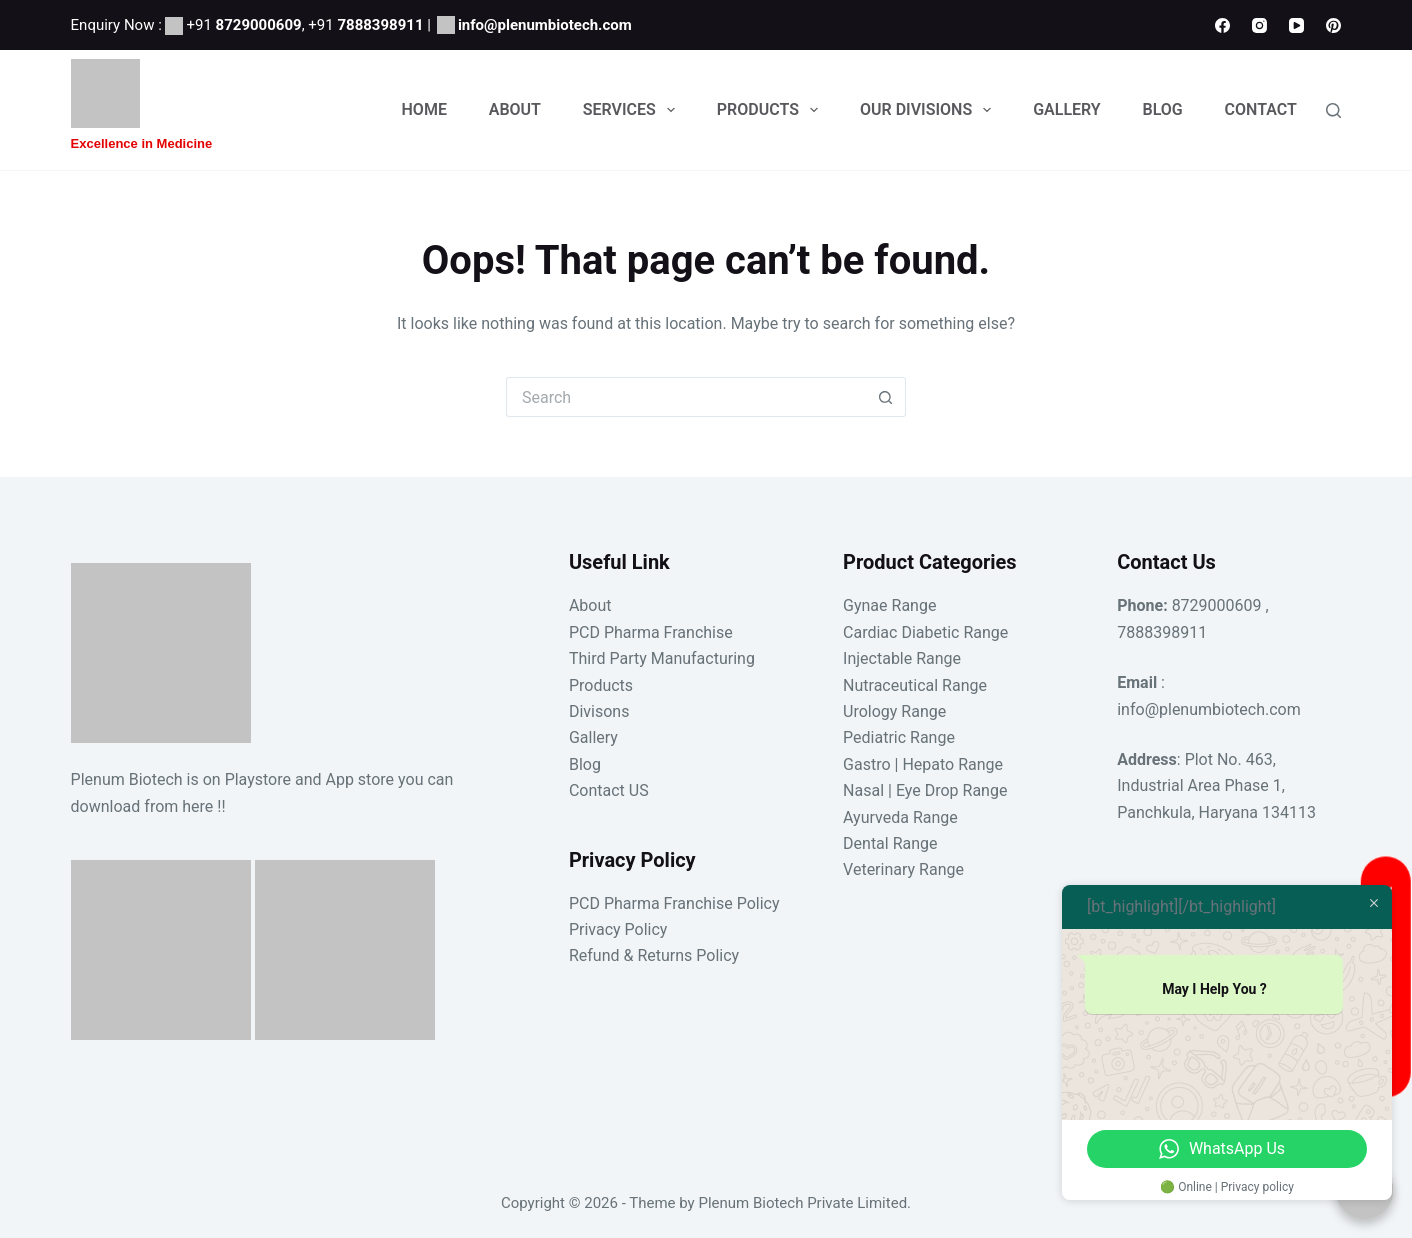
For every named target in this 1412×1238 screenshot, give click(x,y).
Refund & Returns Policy (654, 955)
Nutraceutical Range (915, 685)
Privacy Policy (618, 929)
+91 (243, 25)
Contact (1261, 109)
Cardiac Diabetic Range (925, 632)
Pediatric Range (899, 737)
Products (771, 110)
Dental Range (890, 843)
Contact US (609, 790)
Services (633, 110)
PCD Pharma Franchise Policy (674, 903)
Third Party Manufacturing (662, 658)
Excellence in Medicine (142, 143)
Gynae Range (889, 605)
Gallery (1067, 109)
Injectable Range (902, 658)
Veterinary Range (903, 869)
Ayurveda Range (900, 817)
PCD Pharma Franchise (651, 632)
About (515, 109)
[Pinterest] (1333, 25)
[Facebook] (1222, 25)
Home (424, 109)
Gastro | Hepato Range (923, 764)
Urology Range (894, 711)
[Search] (1333, 110)
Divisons (599, 711)
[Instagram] (1259, 25)
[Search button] (886, 397)
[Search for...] (686, 397)
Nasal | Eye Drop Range (925, 790)
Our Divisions (929, 110)
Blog (1163, 109)
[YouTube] (1296, 25)
